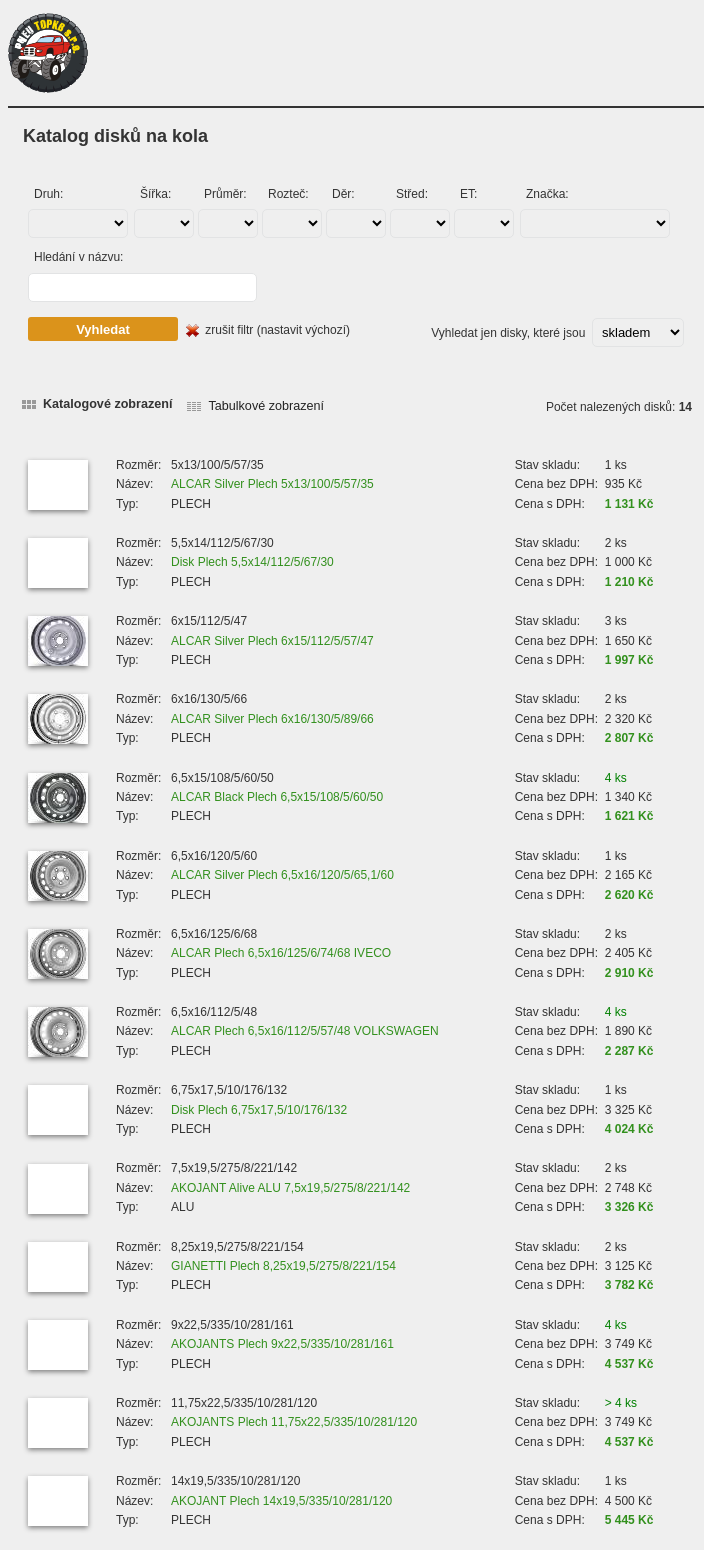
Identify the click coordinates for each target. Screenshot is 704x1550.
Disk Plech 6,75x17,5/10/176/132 (259, 1110)
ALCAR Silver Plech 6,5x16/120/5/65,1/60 (282, 875)
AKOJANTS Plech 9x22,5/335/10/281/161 (282, 1344)
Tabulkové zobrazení (266, 406)
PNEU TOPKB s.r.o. (48, 53)
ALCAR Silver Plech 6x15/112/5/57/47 (272, 641)
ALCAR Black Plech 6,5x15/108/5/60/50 (277, 797)
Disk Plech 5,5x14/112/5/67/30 (252, 562)
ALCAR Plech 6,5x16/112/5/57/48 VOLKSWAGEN (305, 1031)
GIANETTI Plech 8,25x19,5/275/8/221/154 (283, 1266)
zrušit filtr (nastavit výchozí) (277, 330)
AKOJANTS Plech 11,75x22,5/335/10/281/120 (294, 1422)
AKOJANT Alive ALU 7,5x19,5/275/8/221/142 (290, 1188)
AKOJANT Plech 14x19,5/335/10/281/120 (281, 1501)
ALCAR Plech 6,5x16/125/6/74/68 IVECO (281, 953)
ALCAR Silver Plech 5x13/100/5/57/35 (272, 484)
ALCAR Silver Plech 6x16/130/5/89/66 (272, 719)
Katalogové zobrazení (107, 404)
